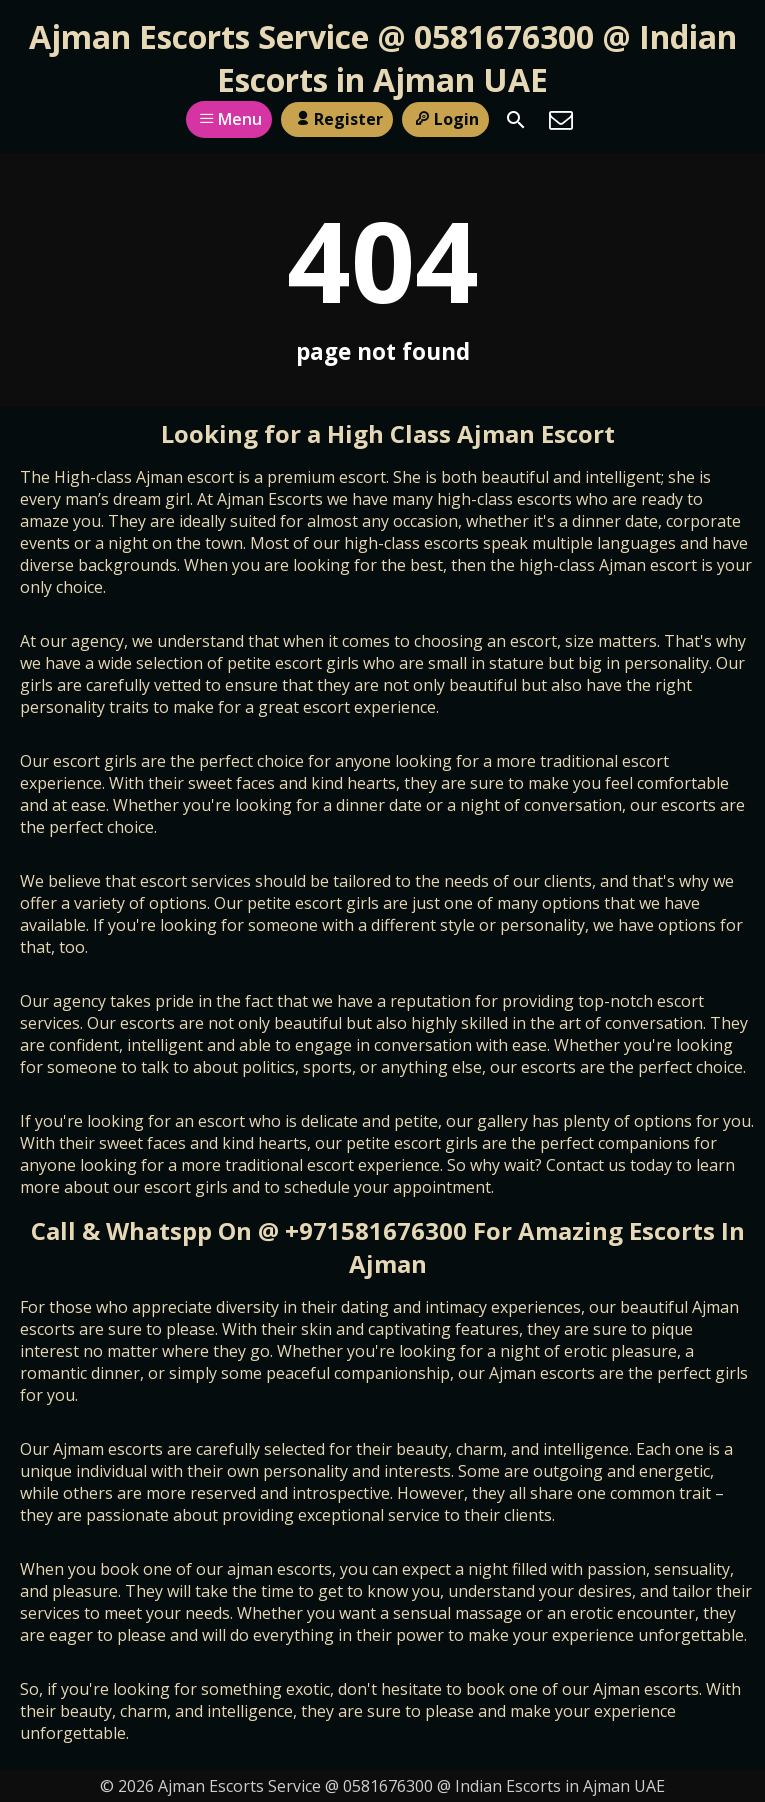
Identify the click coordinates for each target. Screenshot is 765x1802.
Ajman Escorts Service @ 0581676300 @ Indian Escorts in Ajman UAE (383, 58)
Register (336, 119)
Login (445, 119)
